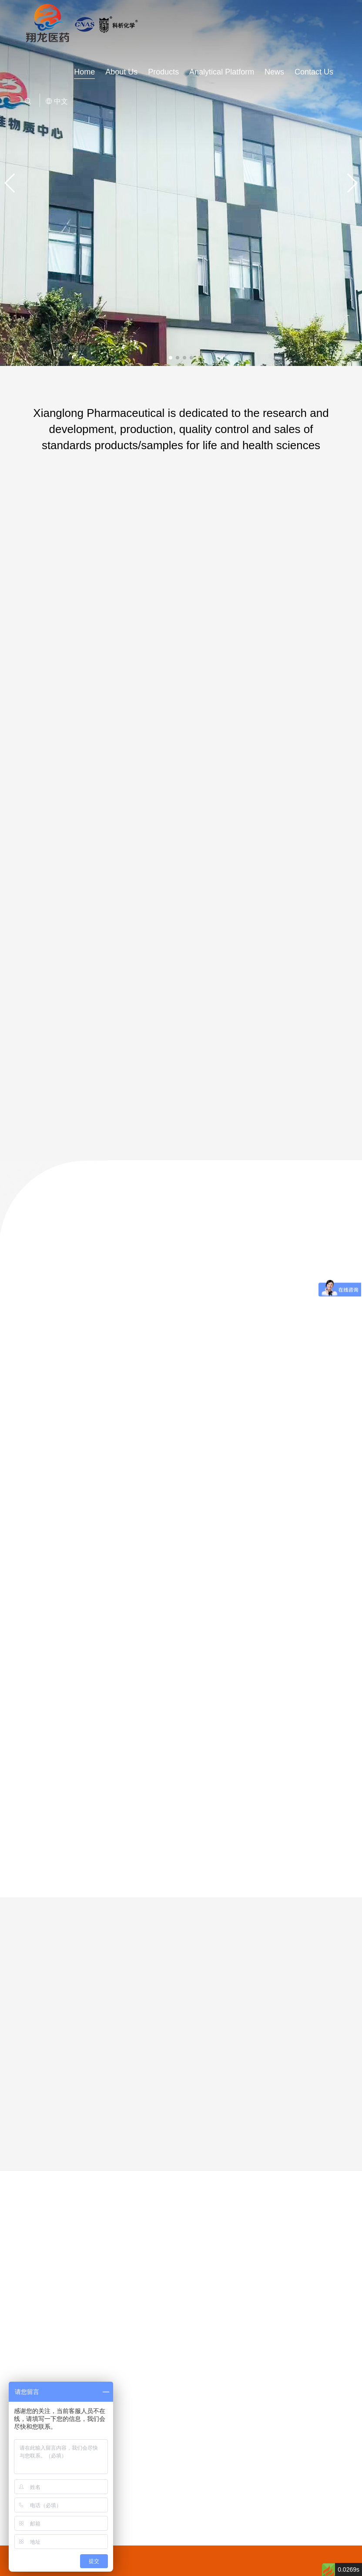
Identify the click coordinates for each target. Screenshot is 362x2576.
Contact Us (314, 72)
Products (163, 72)
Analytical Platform (221, 72)
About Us (121, 72)
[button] (170, 357)
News (274, 72)
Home (84, 72)
